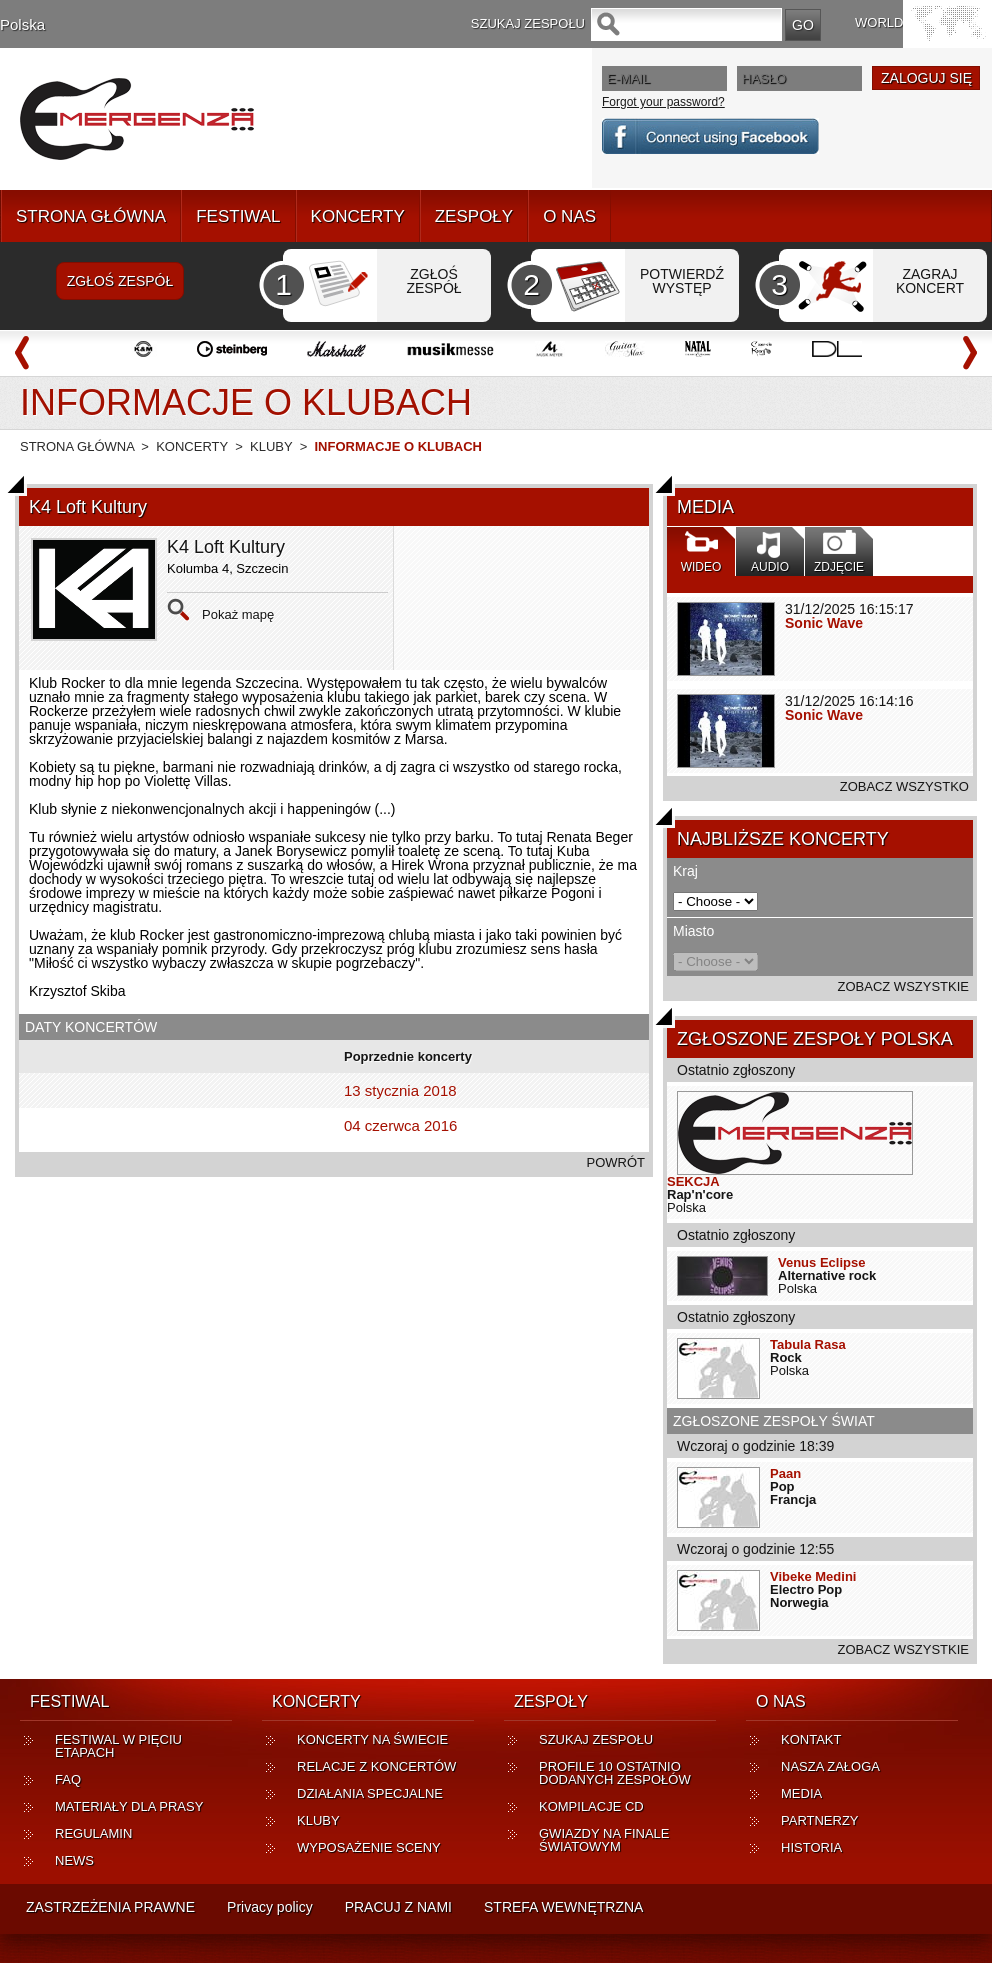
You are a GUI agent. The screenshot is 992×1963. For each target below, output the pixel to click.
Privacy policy (270, 1907)
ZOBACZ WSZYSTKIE (903, 986)
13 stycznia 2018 (400, 1090)
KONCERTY (358, 216)
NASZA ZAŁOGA (830, 1766)
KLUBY (271, 446)
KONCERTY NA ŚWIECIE (372, 1739)
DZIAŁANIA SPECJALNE (370, 1793)
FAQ (68, 1779)
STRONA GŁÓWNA (91, 216)
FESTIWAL (238, 216)
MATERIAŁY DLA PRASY (129, 1806)
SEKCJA (693, 1181)
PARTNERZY (820, 1820)
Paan (785, 1473)
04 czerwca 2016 (400, 1125)
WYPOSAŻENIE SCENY (369, 1847)
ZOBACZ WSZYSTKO (904, 786)
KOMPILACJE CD (591, 1806)
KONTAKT (811, 1739)
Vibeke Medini (813, 1576)
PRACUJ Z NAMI (398, 1907)
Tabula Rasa (808, 1344)
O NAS (569, 216)
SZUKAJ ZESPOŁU (596, 1739)
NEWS (74, 1860)
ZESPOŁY (474, 216)
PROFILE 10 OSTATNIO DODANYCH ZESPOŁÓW (615, 1773)
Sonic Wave (824, 623)
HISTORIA (811, 1847)
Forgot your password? (663, 102)
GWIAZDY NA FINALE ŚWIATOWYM (604, 1840)
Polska (22, 24)
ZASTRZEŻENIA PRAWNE (110, 1907)
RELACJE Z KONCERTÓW (376, 1766)
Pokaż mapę (238, 614)
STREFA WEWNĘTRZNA (563, 1907)
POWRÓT (616, 1162)
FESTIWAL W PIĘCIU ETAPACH (118, 1746)
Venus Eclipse (821, 1262)
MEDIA (801, 1793)
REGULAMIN (93, 1833)
